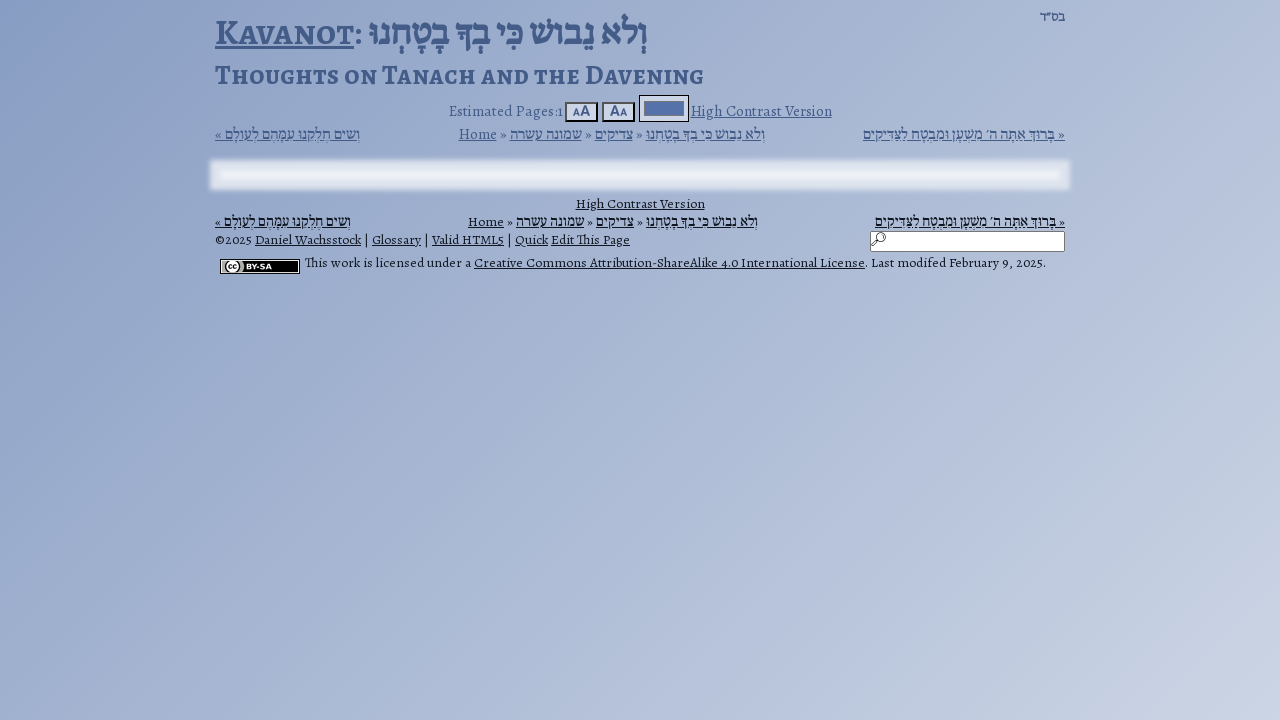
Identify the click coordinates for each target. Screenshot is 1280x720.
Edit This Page (590, 239)
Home (478, 133)
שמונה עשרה (546, 133)
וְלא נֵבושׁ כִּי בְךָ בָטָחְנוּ (705, 133)
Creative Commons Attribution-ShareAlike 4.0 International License (669, 262)
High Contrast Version (761, 110)
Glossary (396, 239)
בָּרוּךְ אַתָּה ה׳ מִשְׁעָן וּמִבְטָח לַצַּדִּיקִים (959, 134)
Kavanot (284, 31)
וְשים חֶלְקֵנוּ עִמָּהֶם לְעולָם (292, 134)
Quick (531, 239)
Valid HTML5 (468, 239)
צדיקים (614, 133)
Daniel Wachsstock (308, 239)
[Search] (967, 241)
